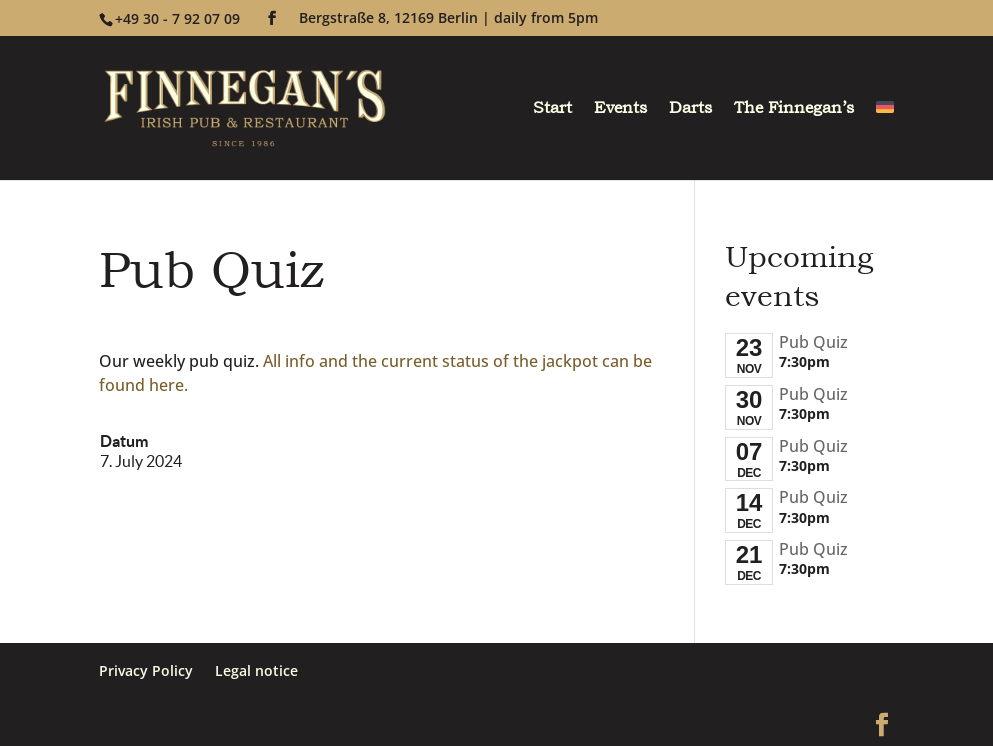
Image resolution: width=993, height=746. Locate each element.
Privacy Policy (146, 670)
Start (552, 110)
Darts (690, 110)
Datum (124, 441)
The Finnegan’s (794, 110)
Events (620, 110)
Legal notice (256, 670)
